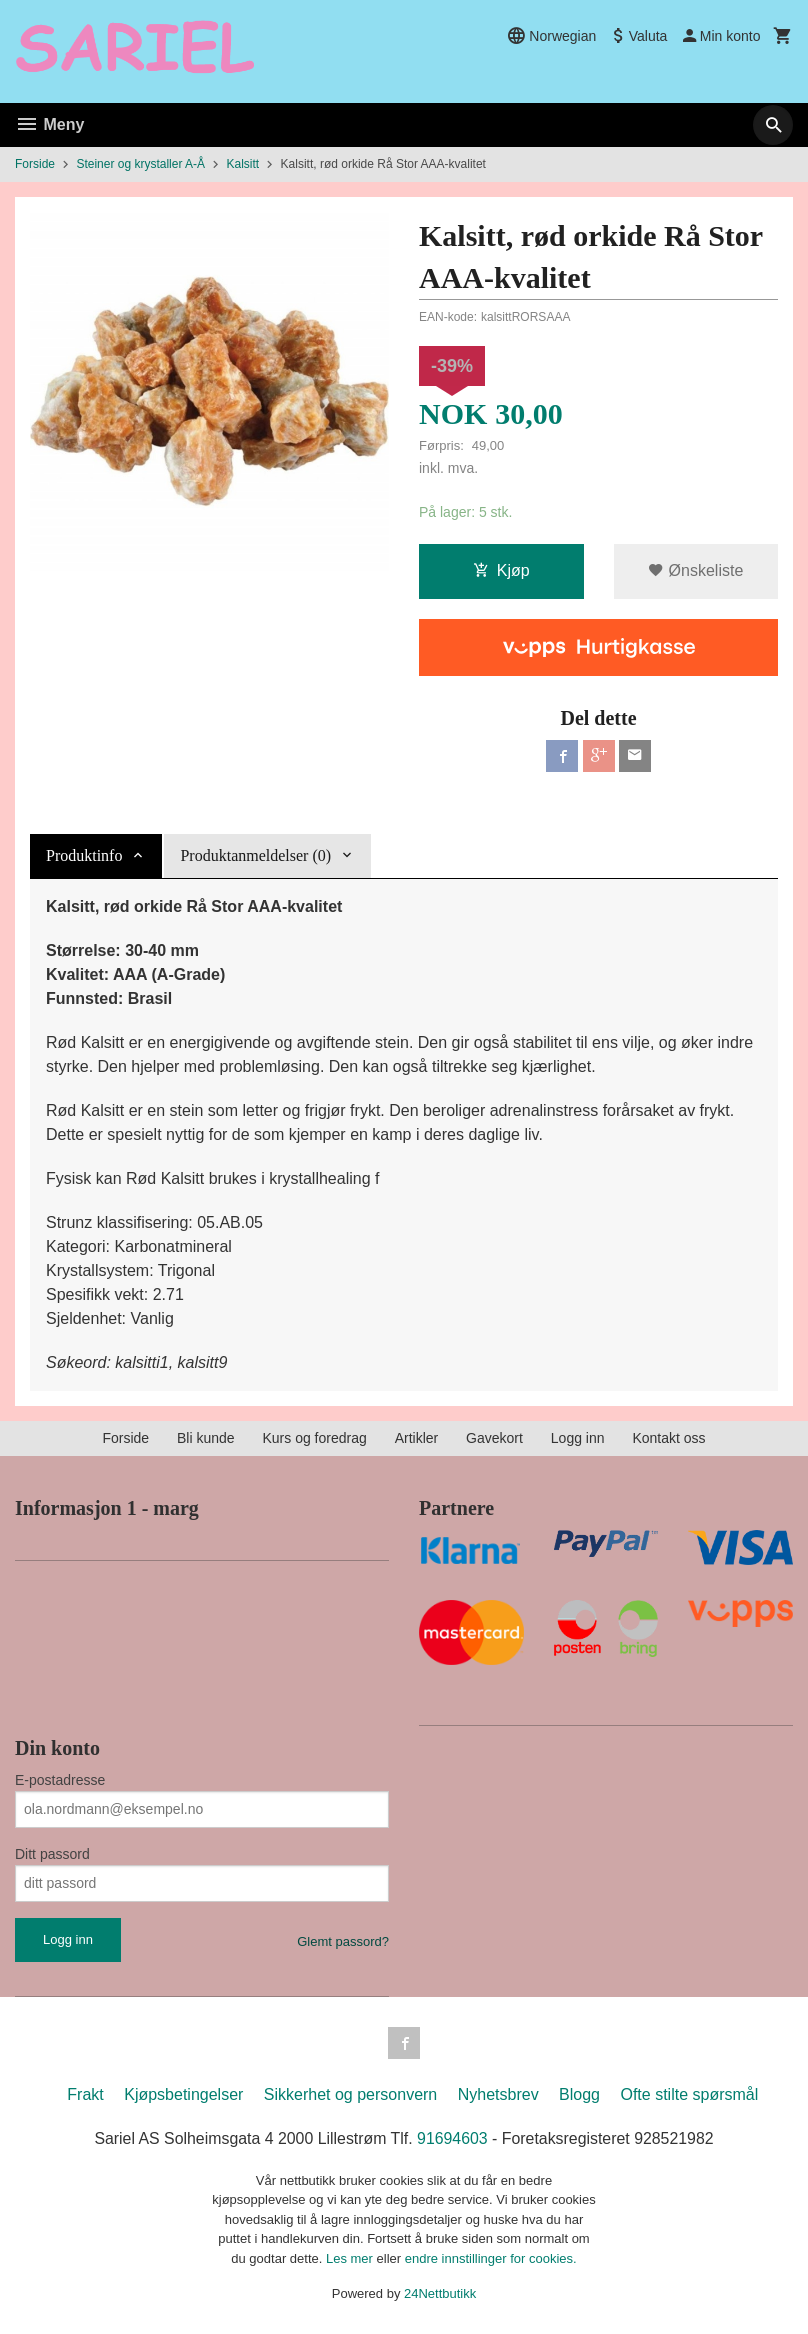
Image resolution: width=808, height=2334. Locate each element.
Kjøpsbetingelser (183, 2094)
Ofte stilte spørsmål (689, 2094)
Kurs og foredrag (314, 1438)
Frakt (85, 2094)
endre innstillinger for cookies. (491, 2258)
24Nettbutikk (440, 2294)
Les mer (351, 2258)
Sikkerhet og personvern (350, 2094)
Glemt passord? (343, 1941)
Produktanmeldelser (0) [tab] (255, 855)
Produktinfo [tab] (84, 855)
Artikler (417, 1438)
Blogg (579, 2094)
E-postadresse (60, 1780)
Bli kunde (206, 1438)
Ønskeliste (695, 570)
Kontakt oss (668, 1438)
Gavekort (494, 1438)
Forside (35, 164)
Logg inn (578, 1438)
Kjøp (501, 570)
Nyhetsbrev (498, 2094)
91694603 (452, 2138)
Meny (49, 124)
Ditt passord (52, 1854)
